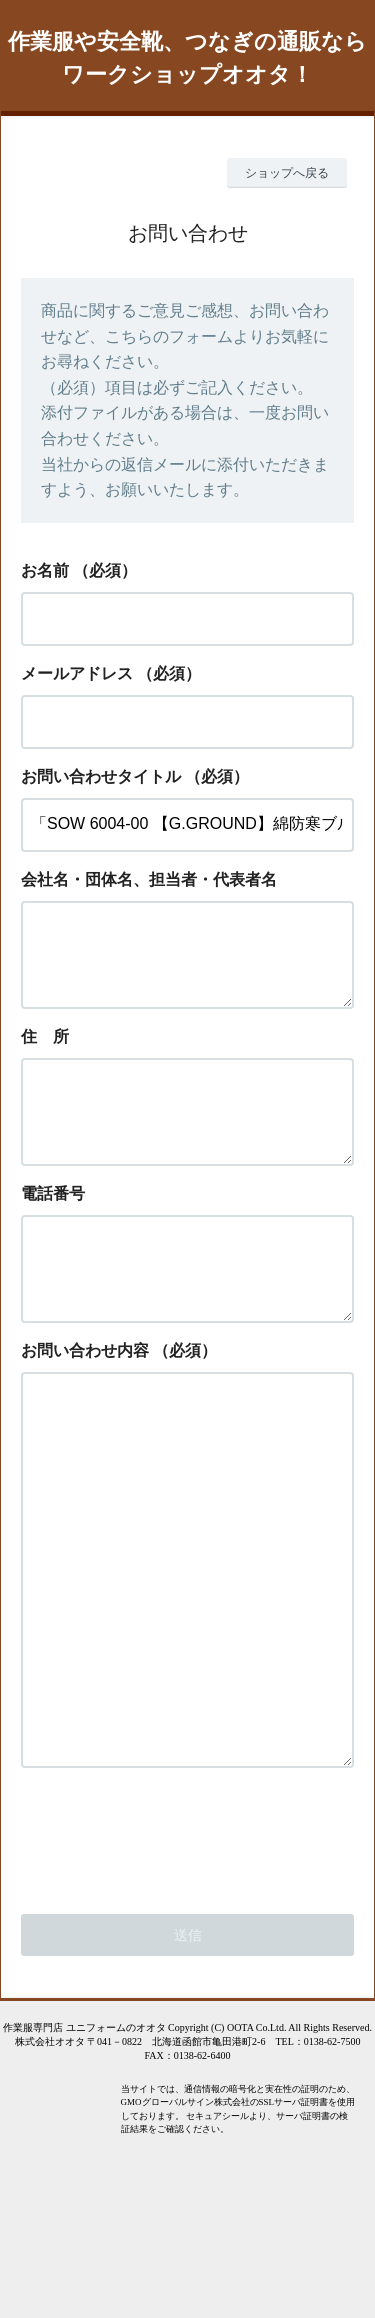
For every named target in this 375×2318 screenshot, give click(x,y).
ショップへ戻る (287, 173)
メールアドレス (77, 673)
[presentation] (173, 1963)
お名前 (45, 570)
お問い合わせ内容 (85, 1398)
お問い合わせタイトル (101, 776)
